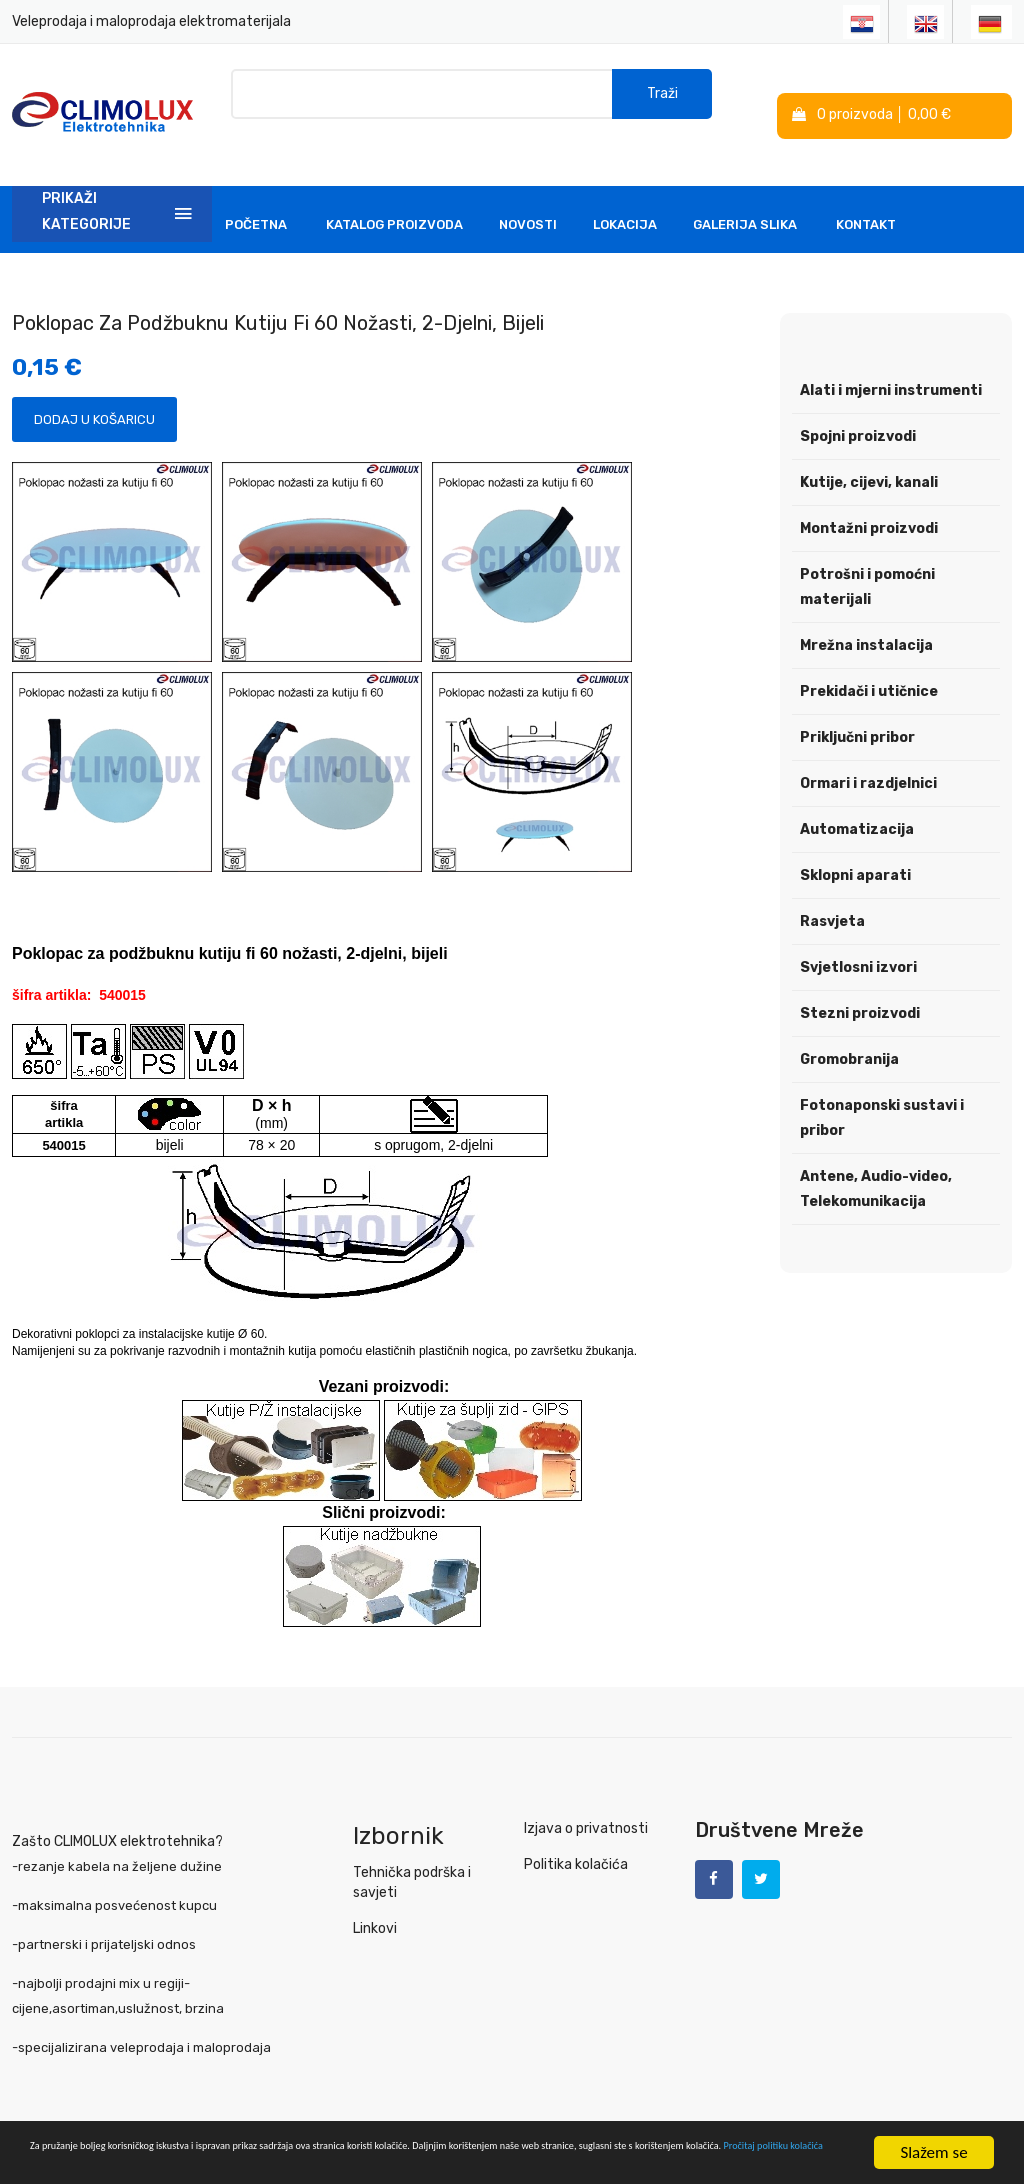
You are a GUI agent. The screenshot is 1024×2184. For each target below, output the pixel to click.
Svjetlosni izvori (858, 937)
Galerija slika (745, 194)
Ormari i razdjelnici (868, 753)
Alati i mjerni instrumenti (891, 360)
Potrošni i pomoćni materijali (867, 557)
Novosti (528, 194)
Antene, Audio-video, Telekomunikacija (876, 1159)
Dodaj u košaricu (94, 389)
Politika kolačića (574, 1834)
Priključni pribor (857, 707)
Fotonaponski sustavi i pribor (882, 1088)
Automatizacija (857, 799)
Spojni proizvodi (858, 406)
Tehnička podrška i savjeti (410, 1852)
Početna (256, 194)
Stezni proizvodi (860, 983)
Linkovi (374, 1898)
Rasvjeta (832, 891)
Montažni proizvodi (869, 498)
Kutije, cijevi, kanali (869, 452)
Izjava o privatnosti (582, 1798)
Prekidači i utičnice (869, 661)
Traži (662, 99)
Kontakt (866, 194)
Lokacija (625, 194)
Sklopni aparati (855, 845)
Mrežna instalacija (866, 615)
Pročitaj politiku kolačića (450, 2162)
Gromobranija (849, 1029)
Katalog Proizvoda (394, 194)
